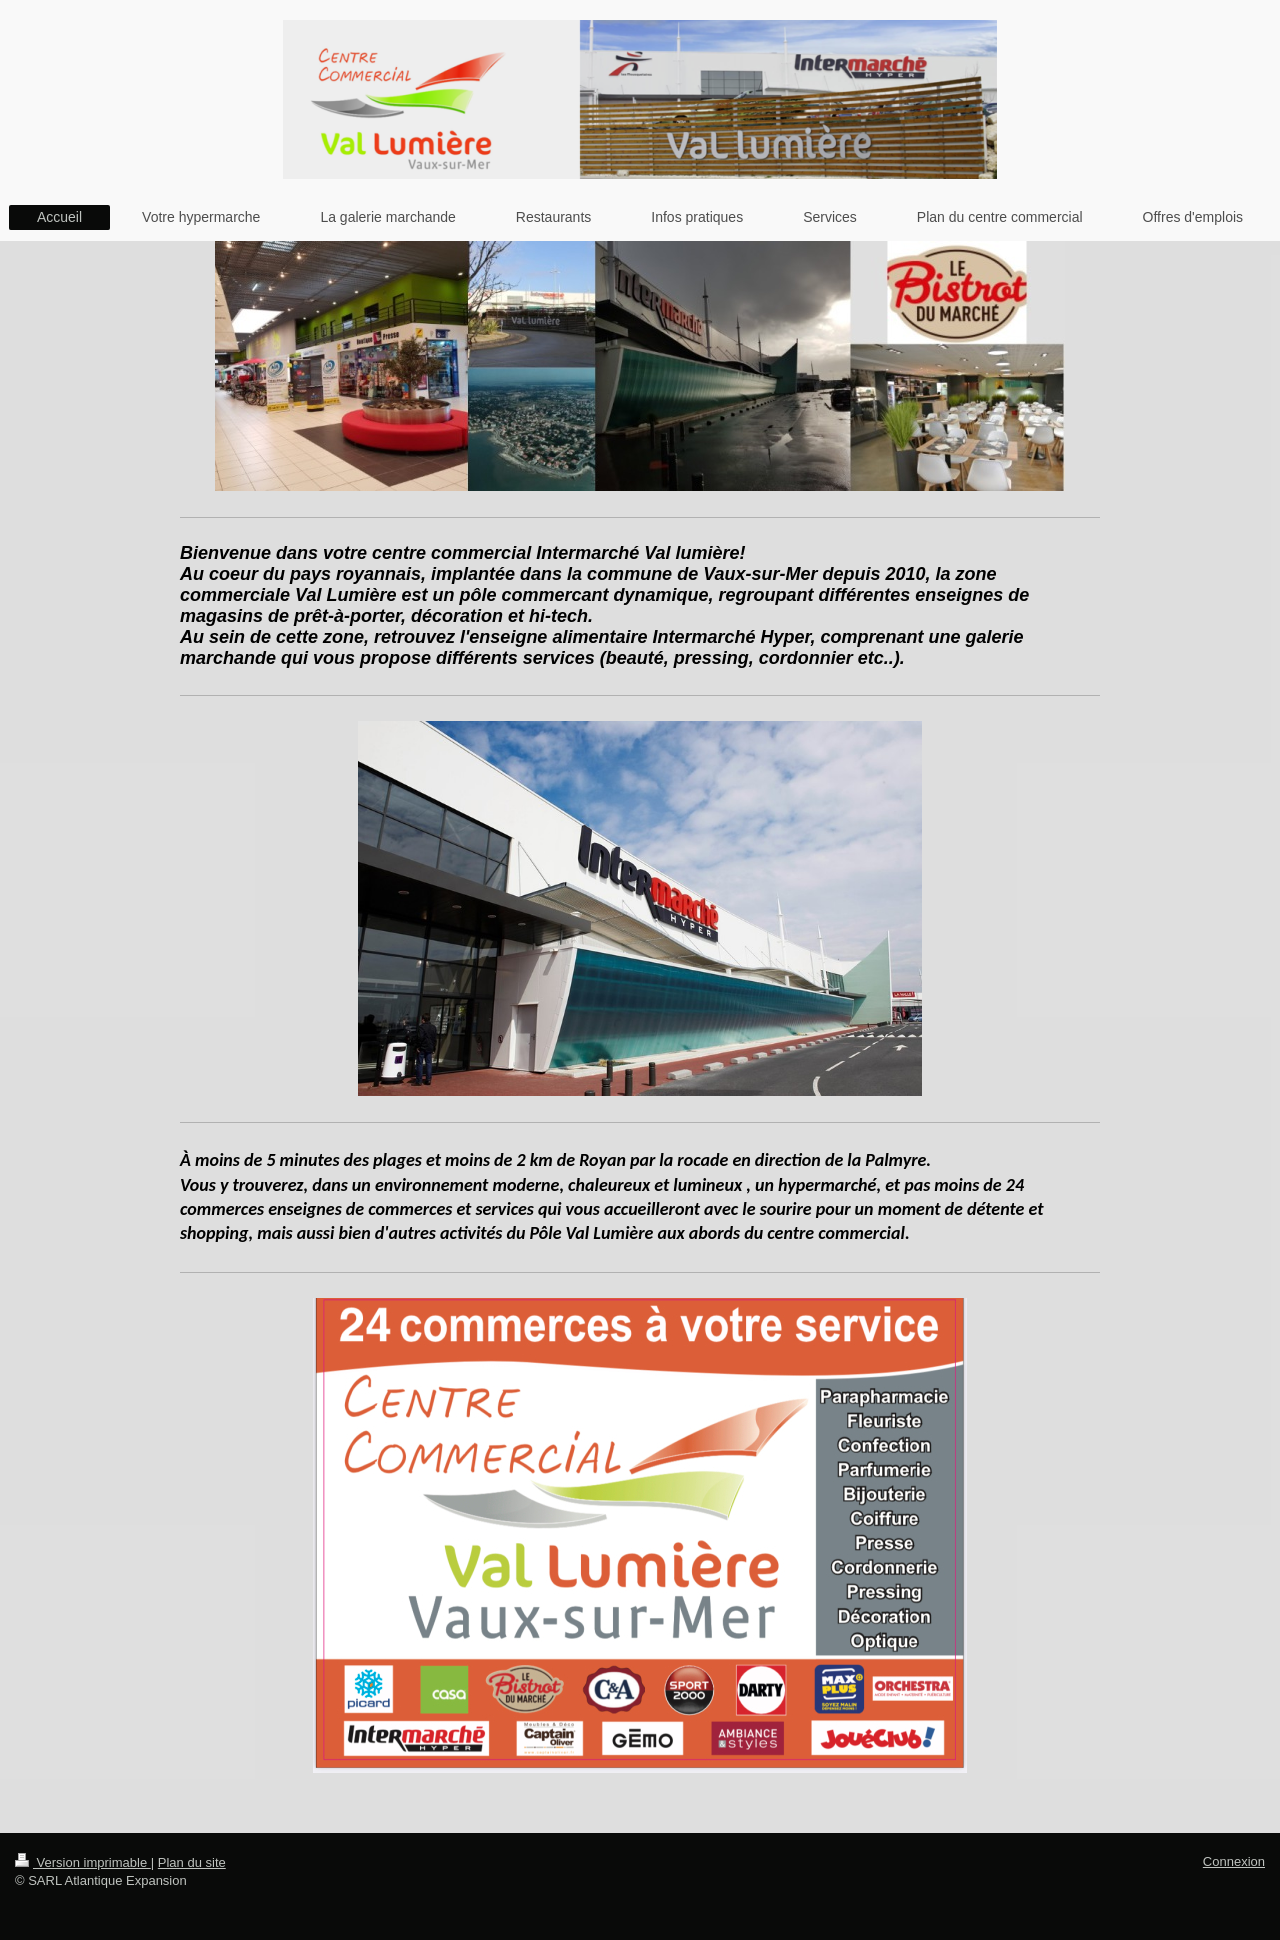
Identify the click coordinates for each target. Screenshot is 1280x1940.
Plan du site (192, 1862)
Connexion (1234, 1861)
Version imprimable (83, 1862)
